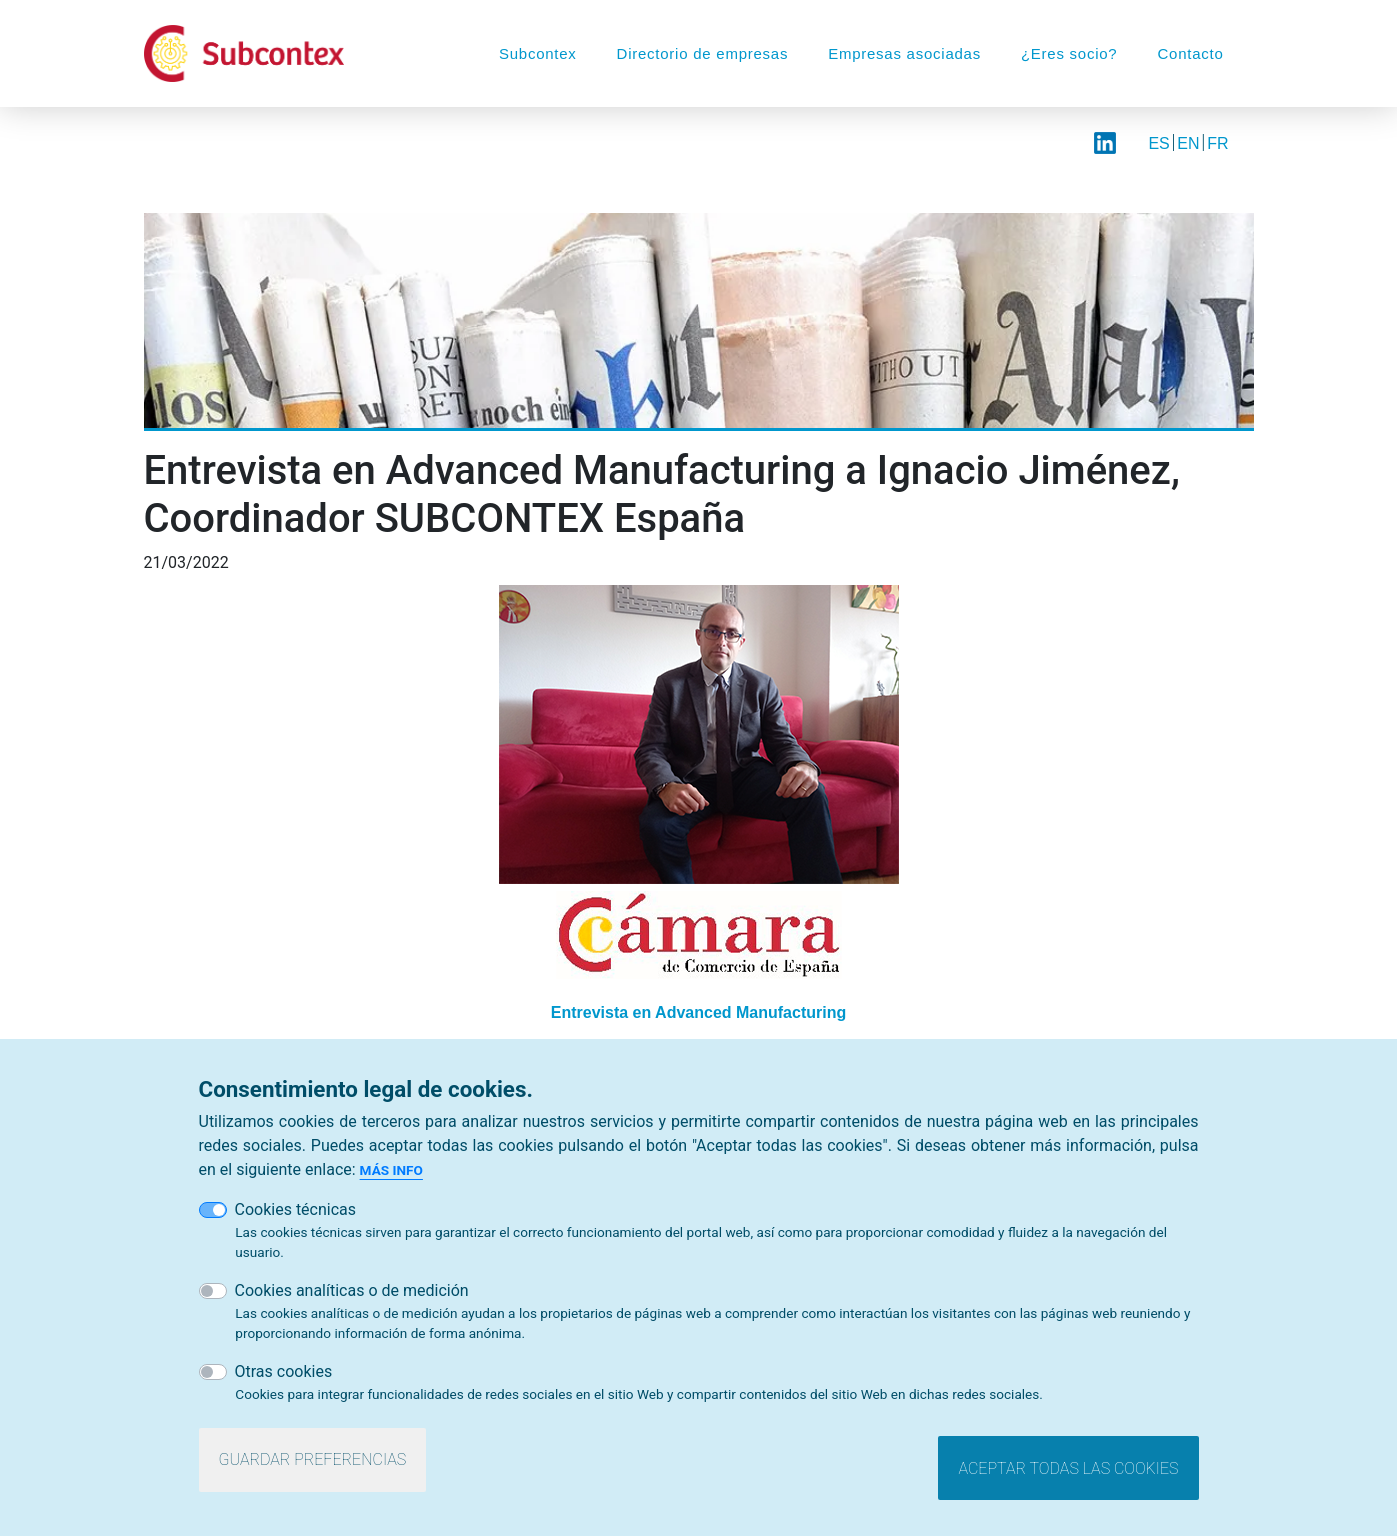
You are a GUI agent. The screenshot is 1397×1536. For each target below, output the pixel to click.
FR (1217, 143)
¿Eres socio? (1069, 53)
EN (1188, 143)
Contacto (1190, 53)
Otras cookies (284, 1371)
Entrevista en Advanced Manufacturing (698, 1012)
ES (1158, 143)
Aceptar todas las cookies (1068, 1468)
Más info (391, 1170)
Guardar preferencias (313, 1459)
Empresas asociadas (904, 53)
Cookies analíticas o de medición (352, 1290)
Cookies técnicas (296, 1209)
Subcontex (538, 53)
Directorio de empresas (703, 53)
